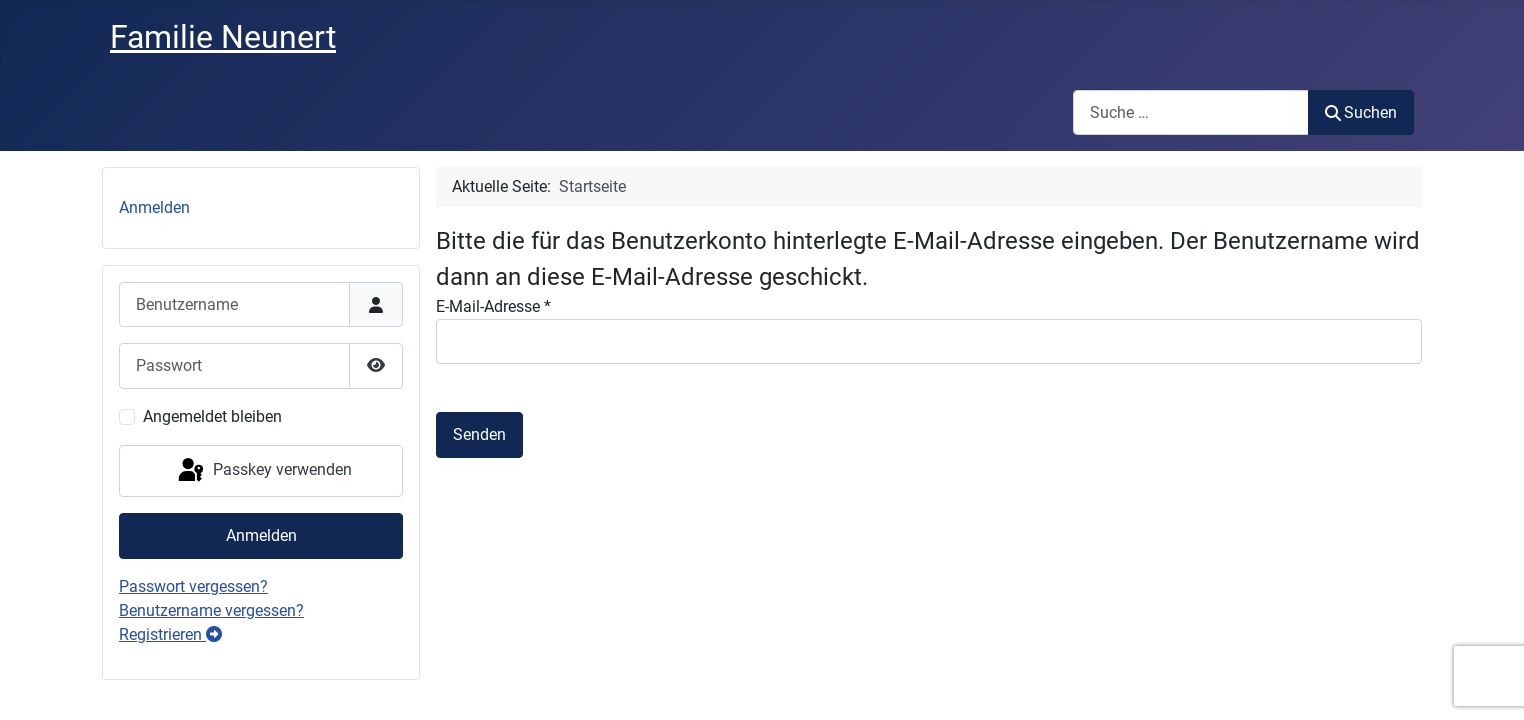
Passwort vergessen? (193, 586)
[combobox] (1191, 112)
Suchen (1361, 112)
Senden (479, 434)
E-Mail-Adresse (493, 306)
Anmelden (154, 207)
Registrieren (170, 634)
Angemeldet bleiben (212, 416)
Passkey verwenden (263, 471)
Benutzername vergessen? (211, 610)
